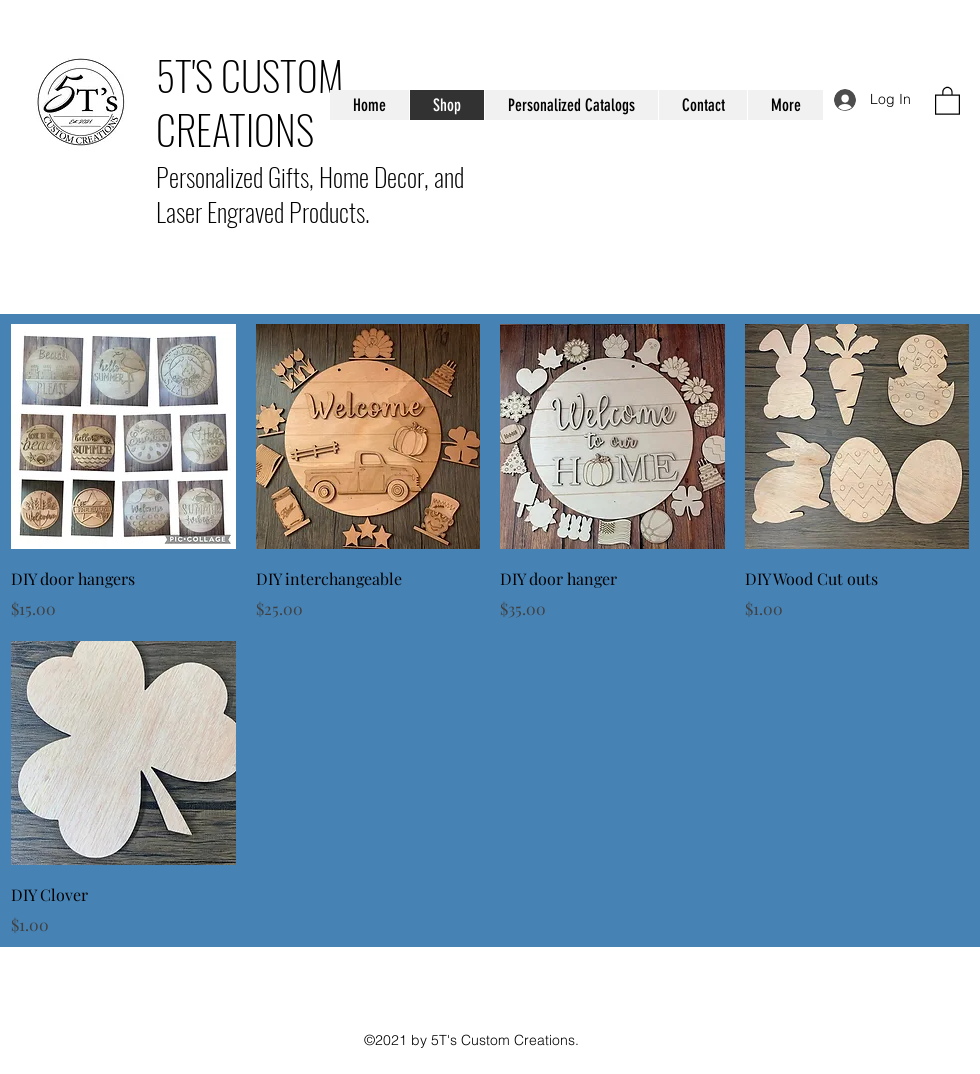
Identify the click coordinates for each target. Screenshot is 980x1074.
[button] (947, 100)
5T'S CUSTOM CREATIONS (249, 102)
